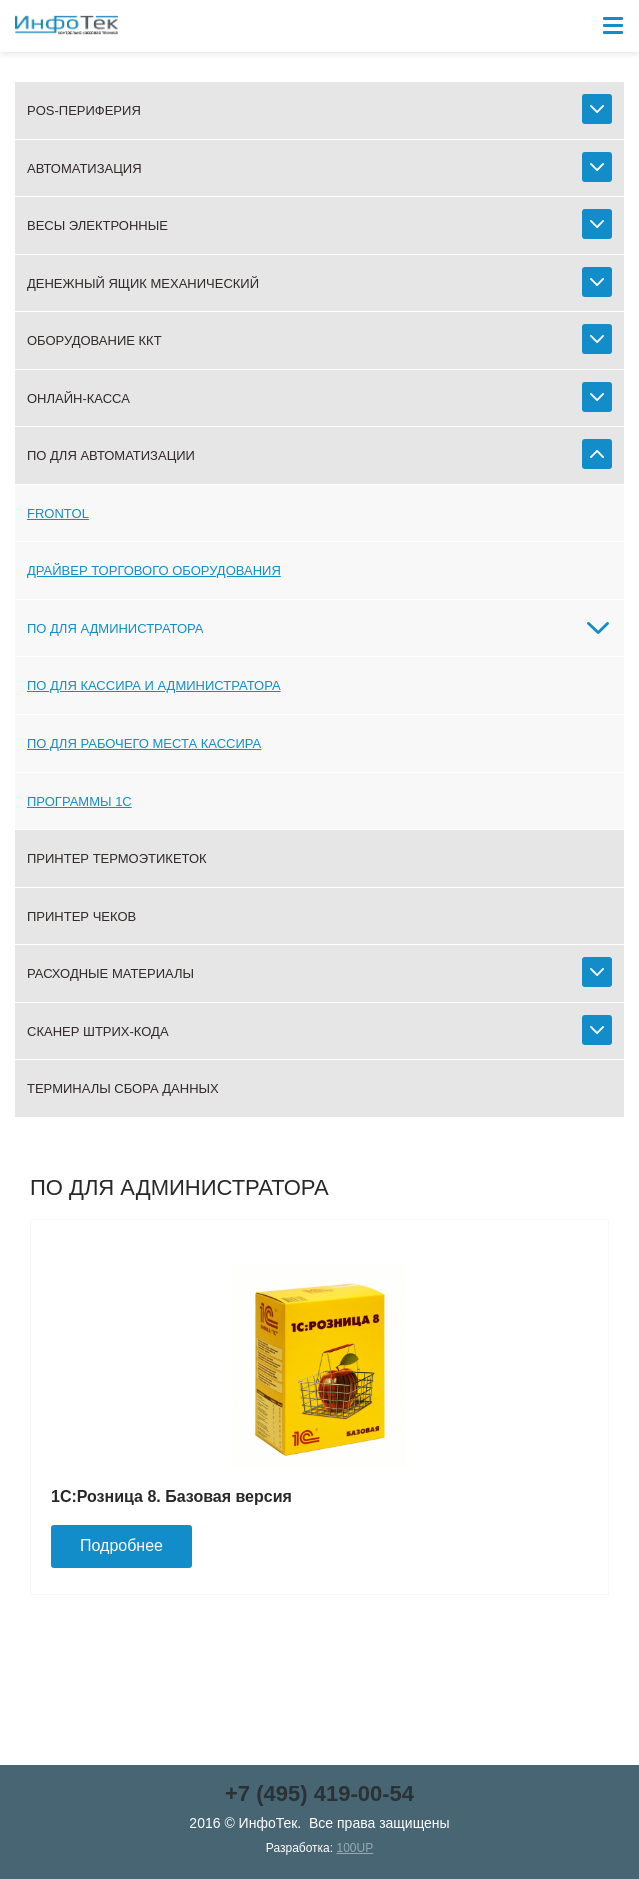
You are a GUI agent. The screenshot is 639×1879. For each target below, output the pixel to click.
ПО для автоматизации (111, 455)
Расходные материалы (110, 973)
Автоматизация (84, 168)
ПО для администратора (115, 628)
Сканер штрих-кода (98, 1031)
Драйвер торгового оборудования (154, 570)
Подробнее (121, 1545)
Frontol (58, 513)
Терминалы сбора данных (123, 1088)
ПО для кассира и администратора (154, 685)
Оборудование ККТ (94, 340)
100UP (354, 1848)
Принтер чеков (81, 916)
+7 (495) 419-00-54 (319, 1793)
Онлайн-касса (78, 398)
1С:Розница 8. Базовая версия (171, 1496)
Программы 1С (79, 801)
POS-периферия (84, 110)
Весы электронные (97, 225)
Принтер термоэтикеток (117, 858)
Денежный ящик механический (143, 283)
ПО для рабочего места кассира (144, 743)
